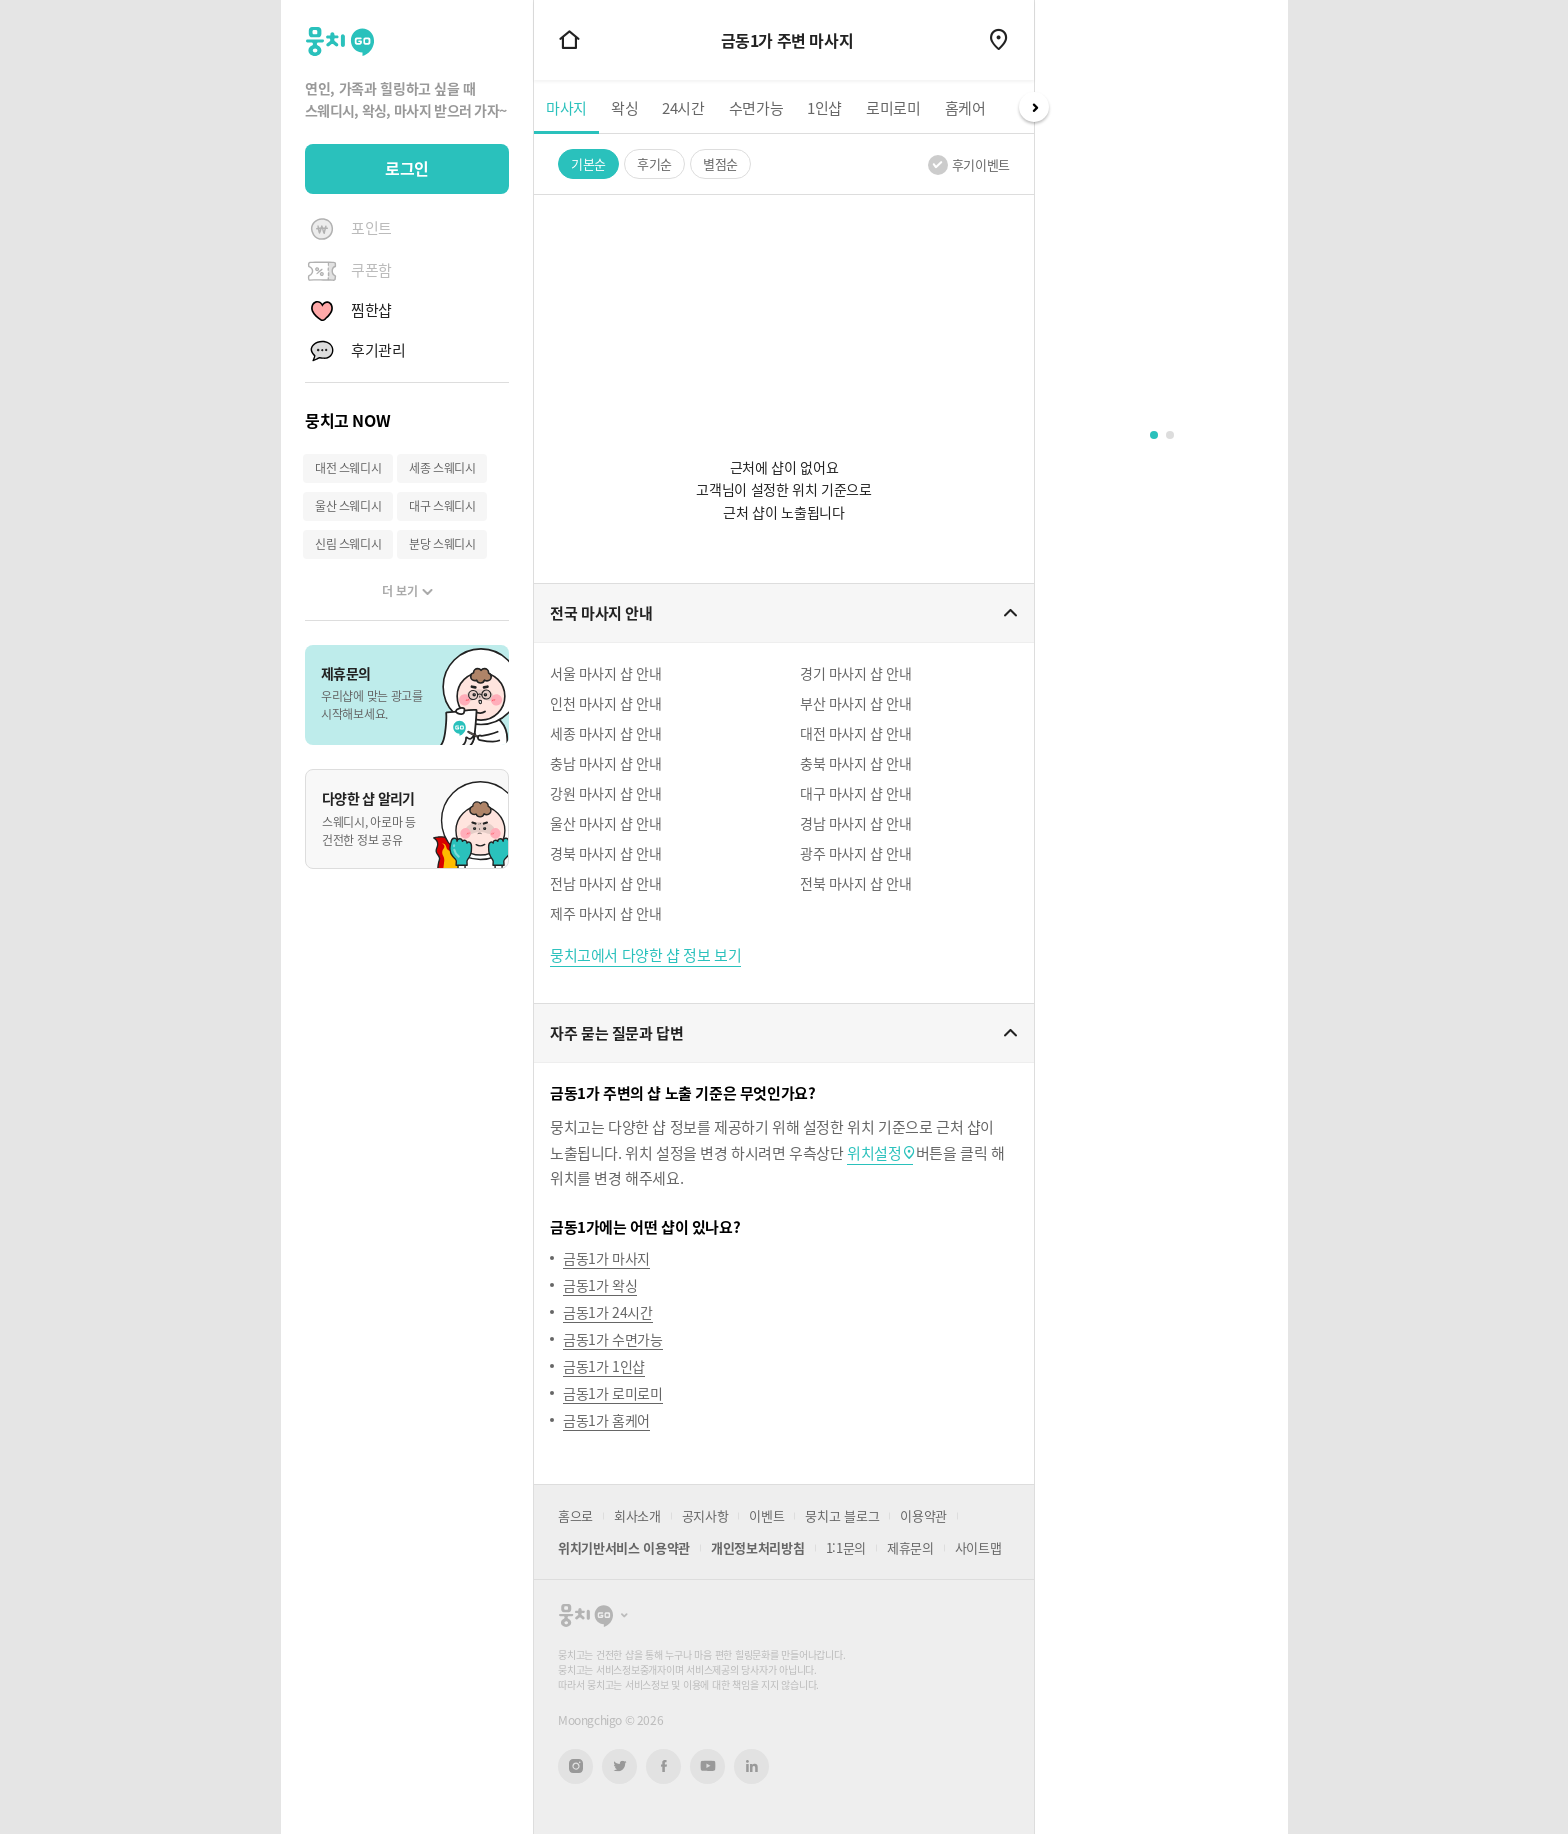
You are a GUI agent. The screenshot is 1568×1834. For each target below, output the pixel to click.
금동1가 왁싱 (600, 1285)
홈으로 (575, 1515)
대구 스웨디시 (442, 506)
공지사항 (705, 1515)
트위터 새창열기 (620, 1766)
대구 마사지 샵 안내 (856, 793)
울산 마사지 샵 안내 (606, 823)
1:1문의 (846, 1547)
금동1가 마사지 (606, 1258)
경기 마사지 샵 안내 (856, 673)
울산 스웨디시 (348, 506)
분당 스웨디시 (442, 544)
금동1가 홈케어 (606, 1420)
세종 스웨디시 (442, 468)
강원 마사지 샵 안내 (606, 793)
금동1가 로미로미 (613, 1393)
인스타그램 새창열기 (575, 1766)
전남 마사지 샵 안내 (606, 883)
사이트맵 (978, 1547)
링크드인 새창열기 (752, 1766)
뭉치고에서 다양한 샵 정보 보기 (645, 955)
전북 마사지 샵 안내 (856, 883)
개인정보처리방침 (757, 1547)
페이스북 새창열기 (663, 1766)
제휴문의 (910, 1547)
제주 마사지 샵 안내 (606, 913)
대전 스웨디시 (348, 468)
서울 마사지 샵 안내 (606, 673)
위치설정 (874, 1153)
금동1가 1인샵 (604, 1366)
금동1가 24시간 (608, 1312)
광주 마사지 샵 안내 (856, 853)
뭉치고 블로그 (842, 1515)
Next (1034, 107)
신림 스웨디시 (348, 544)
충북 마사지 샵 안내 (856, 763)
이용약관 (923, 1515)
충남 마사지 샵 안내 (606, 763)
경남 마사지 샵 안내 (856, 823)
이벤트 (766, 1515)
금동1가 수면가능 (613, 1339)
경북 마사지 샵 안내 (606, 853)
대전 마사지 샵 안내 (856, 733)
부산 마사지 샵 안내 (856, 703)
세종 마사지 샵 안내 (606, 733)
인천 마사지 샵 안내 (606, 703)
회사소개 (637, 1515)
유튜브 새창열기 (707, 1766)
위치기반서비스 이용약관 (624, 1547)
